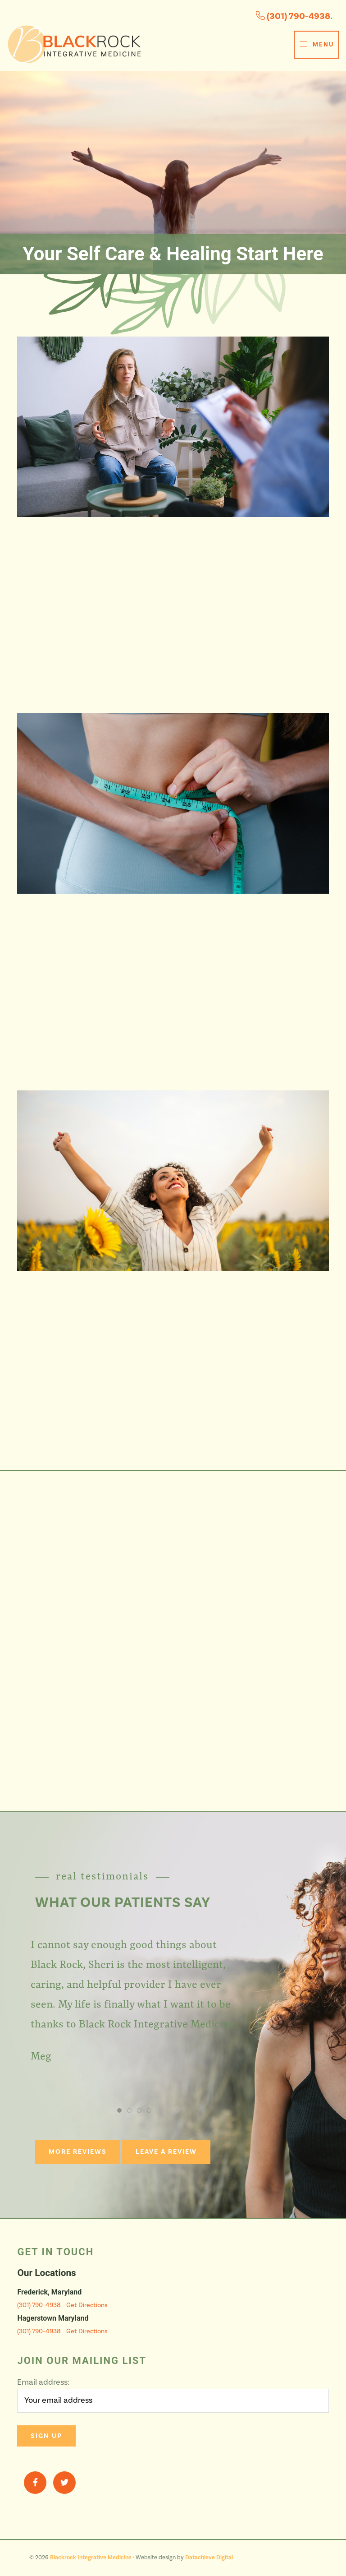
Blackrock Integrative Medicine (91, 2557)
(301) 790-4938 (39, 2305)
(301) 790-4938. (294, 16)
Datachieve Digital (209, 2557)
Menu (316, 44)
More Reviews (78, 2151)
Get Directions (87, 2305)
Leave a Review (166, 2151)
